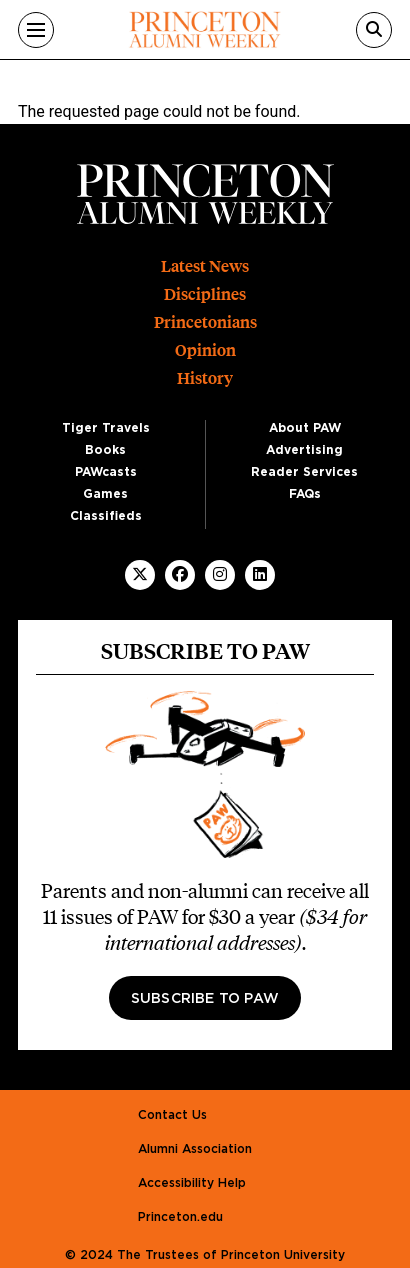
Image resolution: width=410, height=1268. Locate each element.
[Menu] (36, 30)
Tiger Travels (106, 428)
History (205, 378)
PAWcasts (106, 472)
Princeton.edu (180, 1217)
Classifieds (106, 516)
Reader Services (304, 472)
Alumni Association (195, 1149)
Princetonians (205, 322)
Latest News (205, 266)
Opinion (205, 350)
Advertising (304, 450)
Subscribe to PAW (205, 999)
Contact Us (172, 1115)
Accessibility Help (192, 1183)
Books (105, 450)
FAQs (305, 494)
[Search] (374, 30)
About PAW (305, 428)
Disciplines (205, 294)
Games (105, 494)
